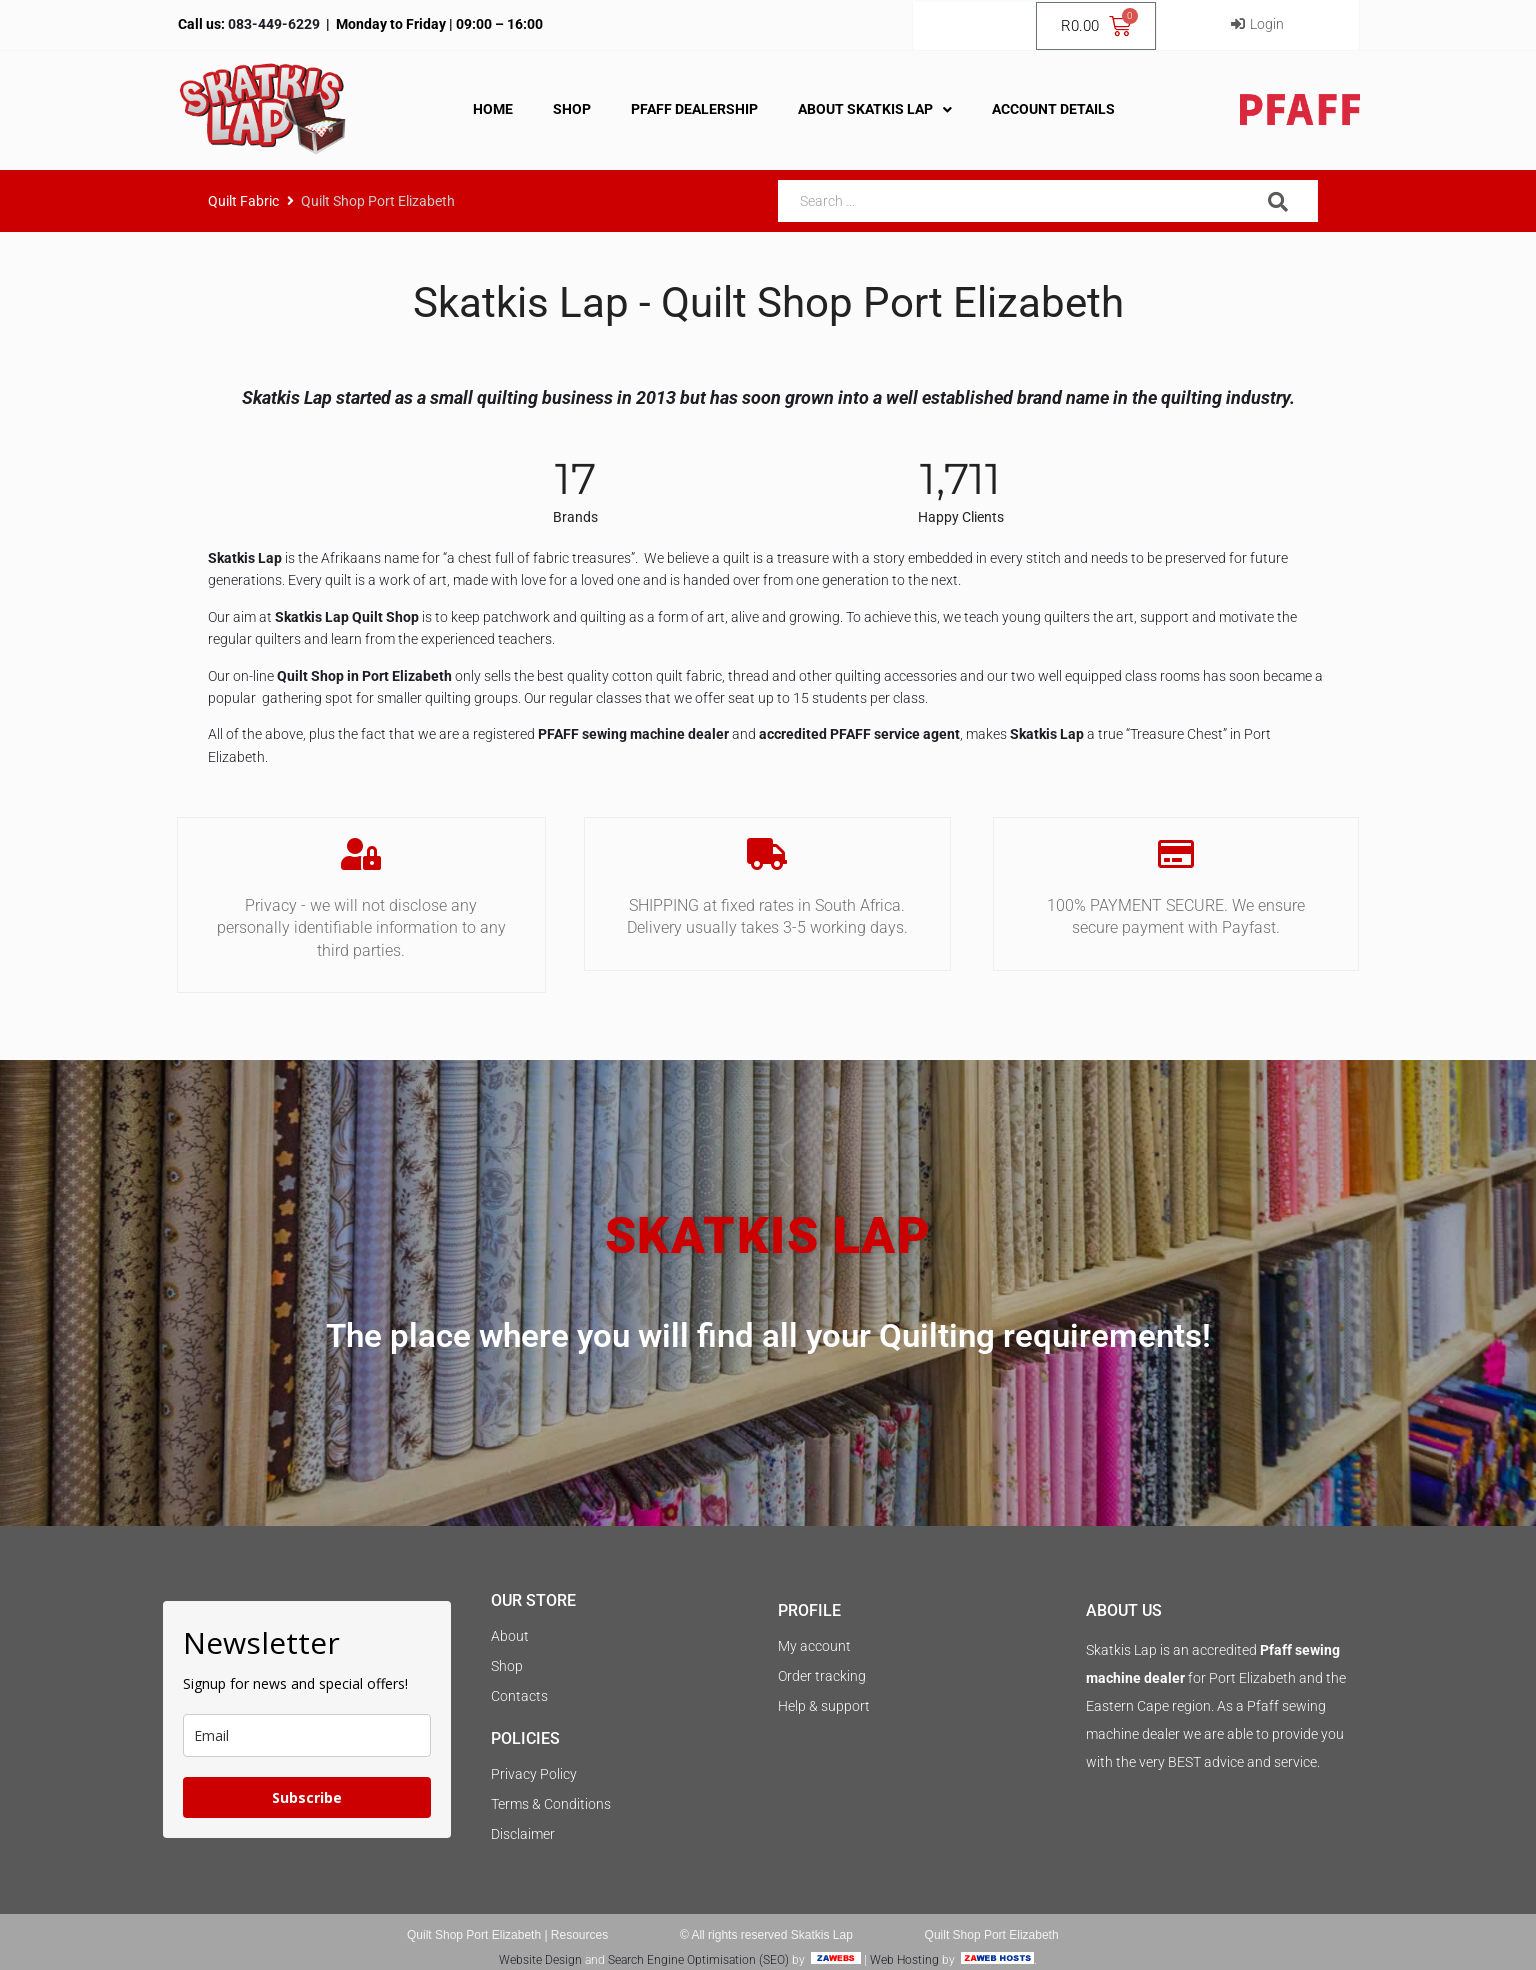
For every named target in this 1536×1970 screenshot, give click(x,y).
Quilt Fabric (243, 201)
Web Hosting (904, 1960)
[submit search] (1278, 202)
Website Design (540, 1960)
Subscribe (307, 1797)
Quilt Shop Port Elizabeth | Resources (507, 1935)
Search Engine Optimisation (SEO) (698, 1960)
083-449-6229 (272, 24)
